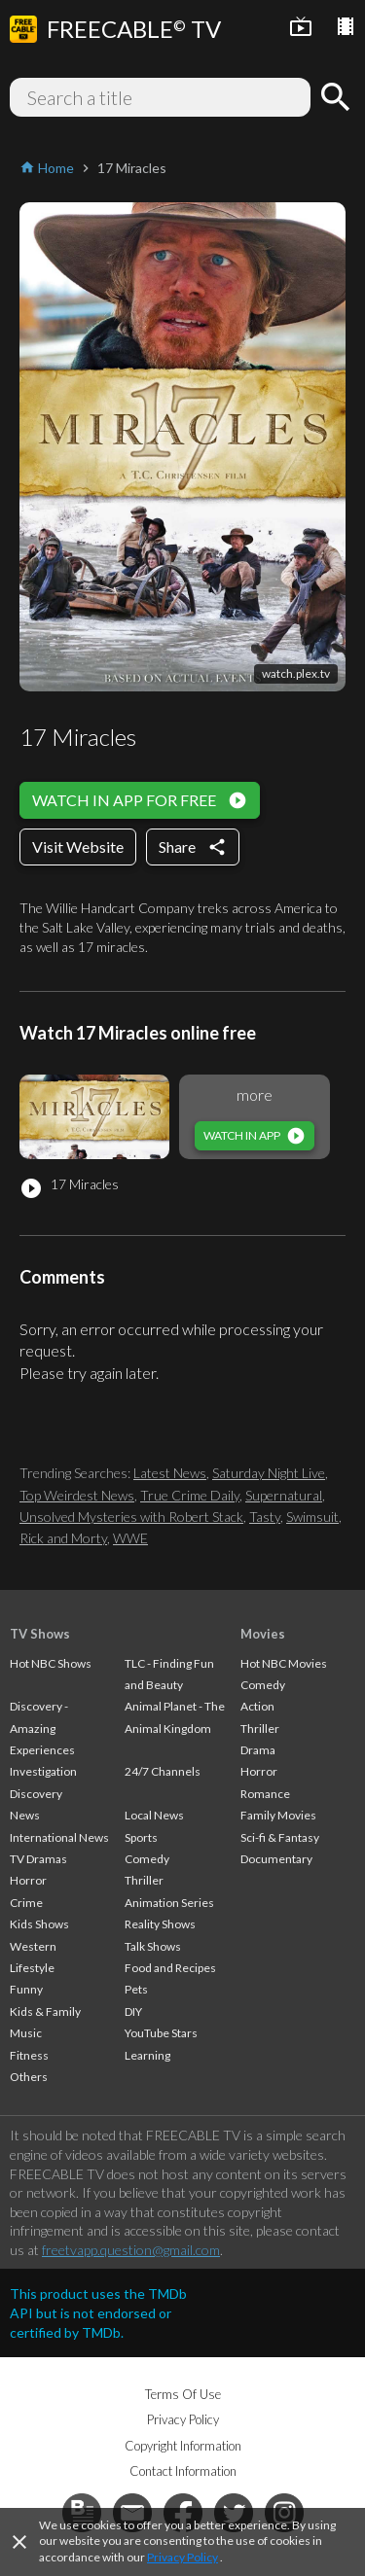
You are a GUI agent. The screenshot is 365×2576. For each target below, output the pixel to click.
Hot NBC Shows (50, 1663)
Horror (28, 1880)
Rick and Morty (63, 1538)
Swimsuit (312, 1516)
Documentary (276, 1859)
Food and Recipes (170, 1967)
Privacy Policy (182, 2557)
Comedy (147, 1859)
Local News (154, 1815)
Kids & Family (45, 2011)
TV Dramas (38, 1859)
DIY (133, 2011)
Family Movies (278, 1815)
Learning (147, 2055)
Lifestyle (32, 1967)
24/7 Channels (163, 1771)
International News (59, 1837)
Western (33, 1946)
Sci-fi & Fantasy (279, 1837)
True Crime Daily (189, 1495)
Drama (257, 1750)
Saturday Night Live (268, 1472)
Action (257, 1706)
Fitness (29, 2055)
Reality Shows (160, 1924)
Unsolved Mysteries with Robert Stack (131, 1516)
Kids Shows (39, 1924)
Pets (136, 1989)
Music (26, 2033)
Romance (265, 1793)
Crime (26, 1902)
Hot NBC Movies (283, 1663)
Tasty (264, 1516)
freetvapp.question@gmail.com (131, 2249)
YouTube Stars (161, 2033)
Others (29, 2076)
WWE (130, 1538)
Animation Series (169, 1902)
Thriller (144, 1880)
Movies (262, 1633)
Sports (141, 1837)
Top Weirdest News (76, 1495)
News (25, 1815)
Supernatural (283, 1495)
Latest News (169, 1472)
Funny (26, 1989)
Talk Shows (153, 1946)
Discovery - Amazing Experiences (42, 1728)
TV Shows (40, 1633)
